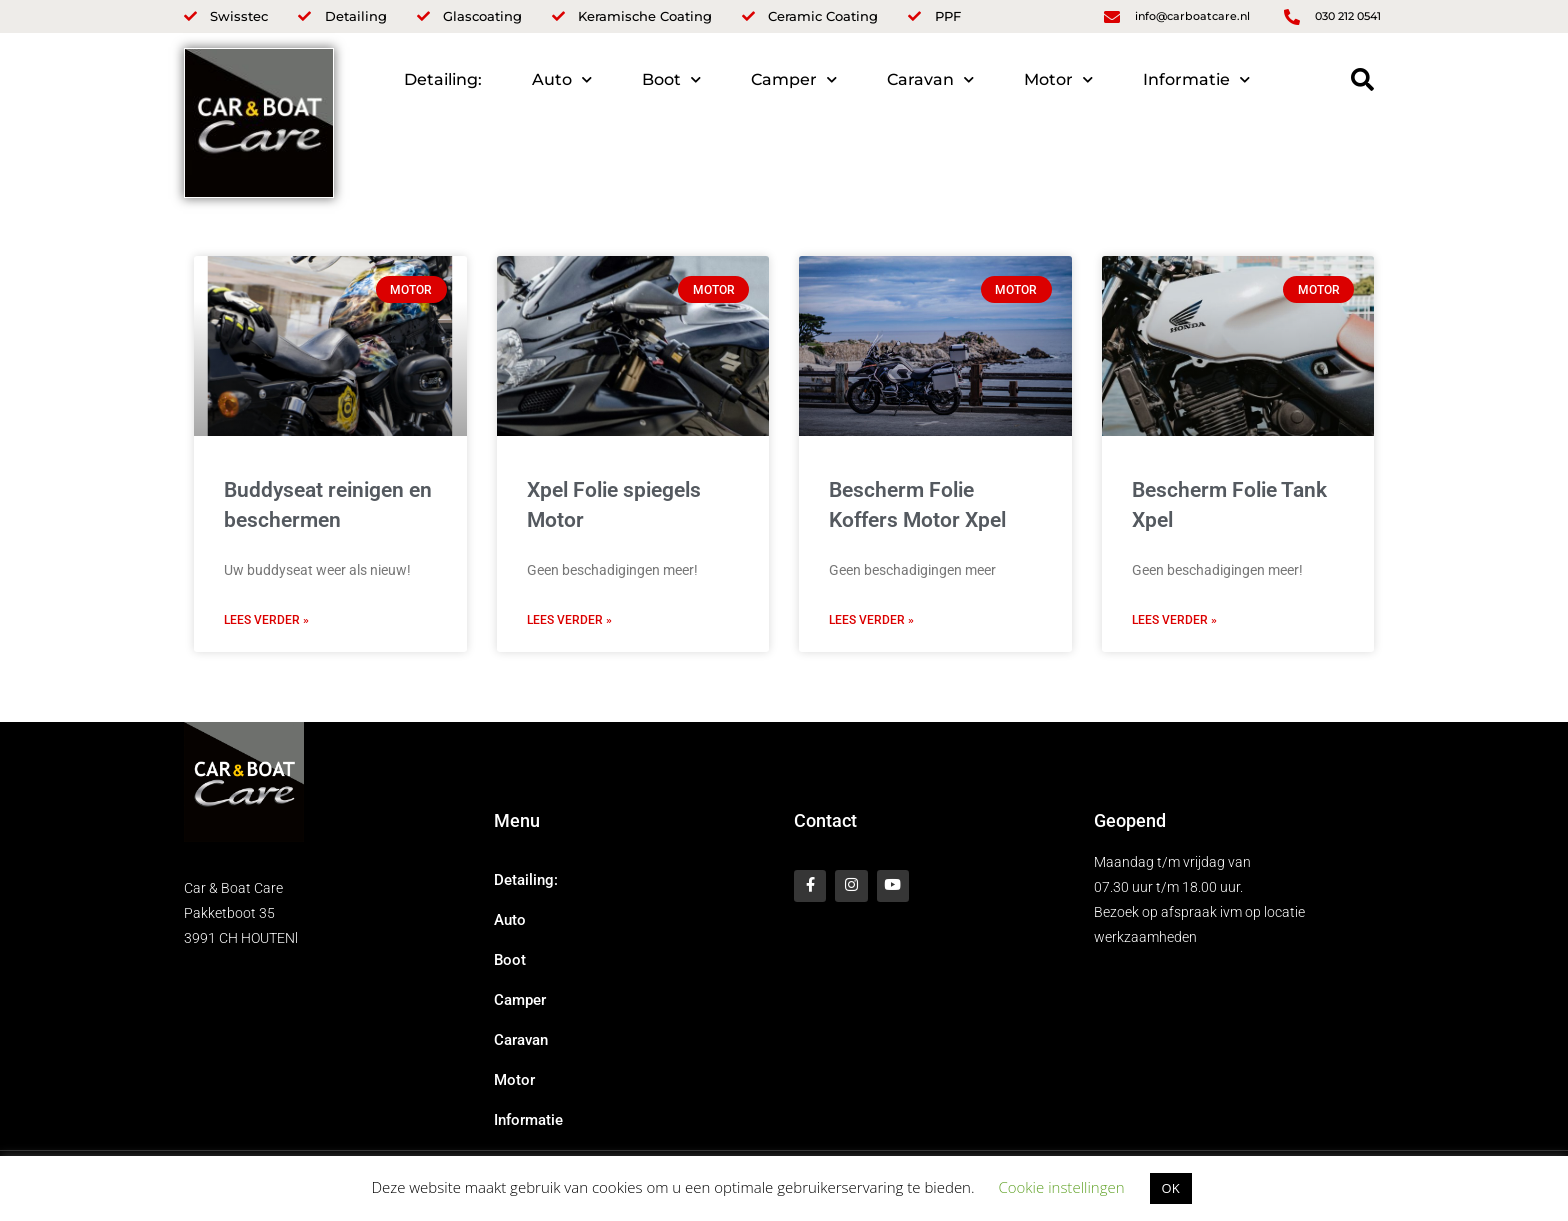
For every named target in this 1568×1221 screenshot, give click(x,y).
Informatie (1196, 79)
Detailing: (443, 79)
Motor (1058, 79)
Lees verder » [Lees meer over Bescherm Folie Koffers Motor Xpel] (871, 620)
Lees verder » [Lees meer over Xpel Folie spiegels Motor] (569, 620)
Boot (671, 79)
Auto (562, 79)
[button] (1362, 79)
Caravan (930, 79)
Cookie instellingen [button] (1061, 1187)
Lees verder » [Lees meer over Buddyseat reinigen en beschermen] (266, 620)
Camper (794, 79)
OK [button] (1171, 1188)
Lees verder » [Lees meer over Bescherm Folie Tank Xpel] (1174, 620)
